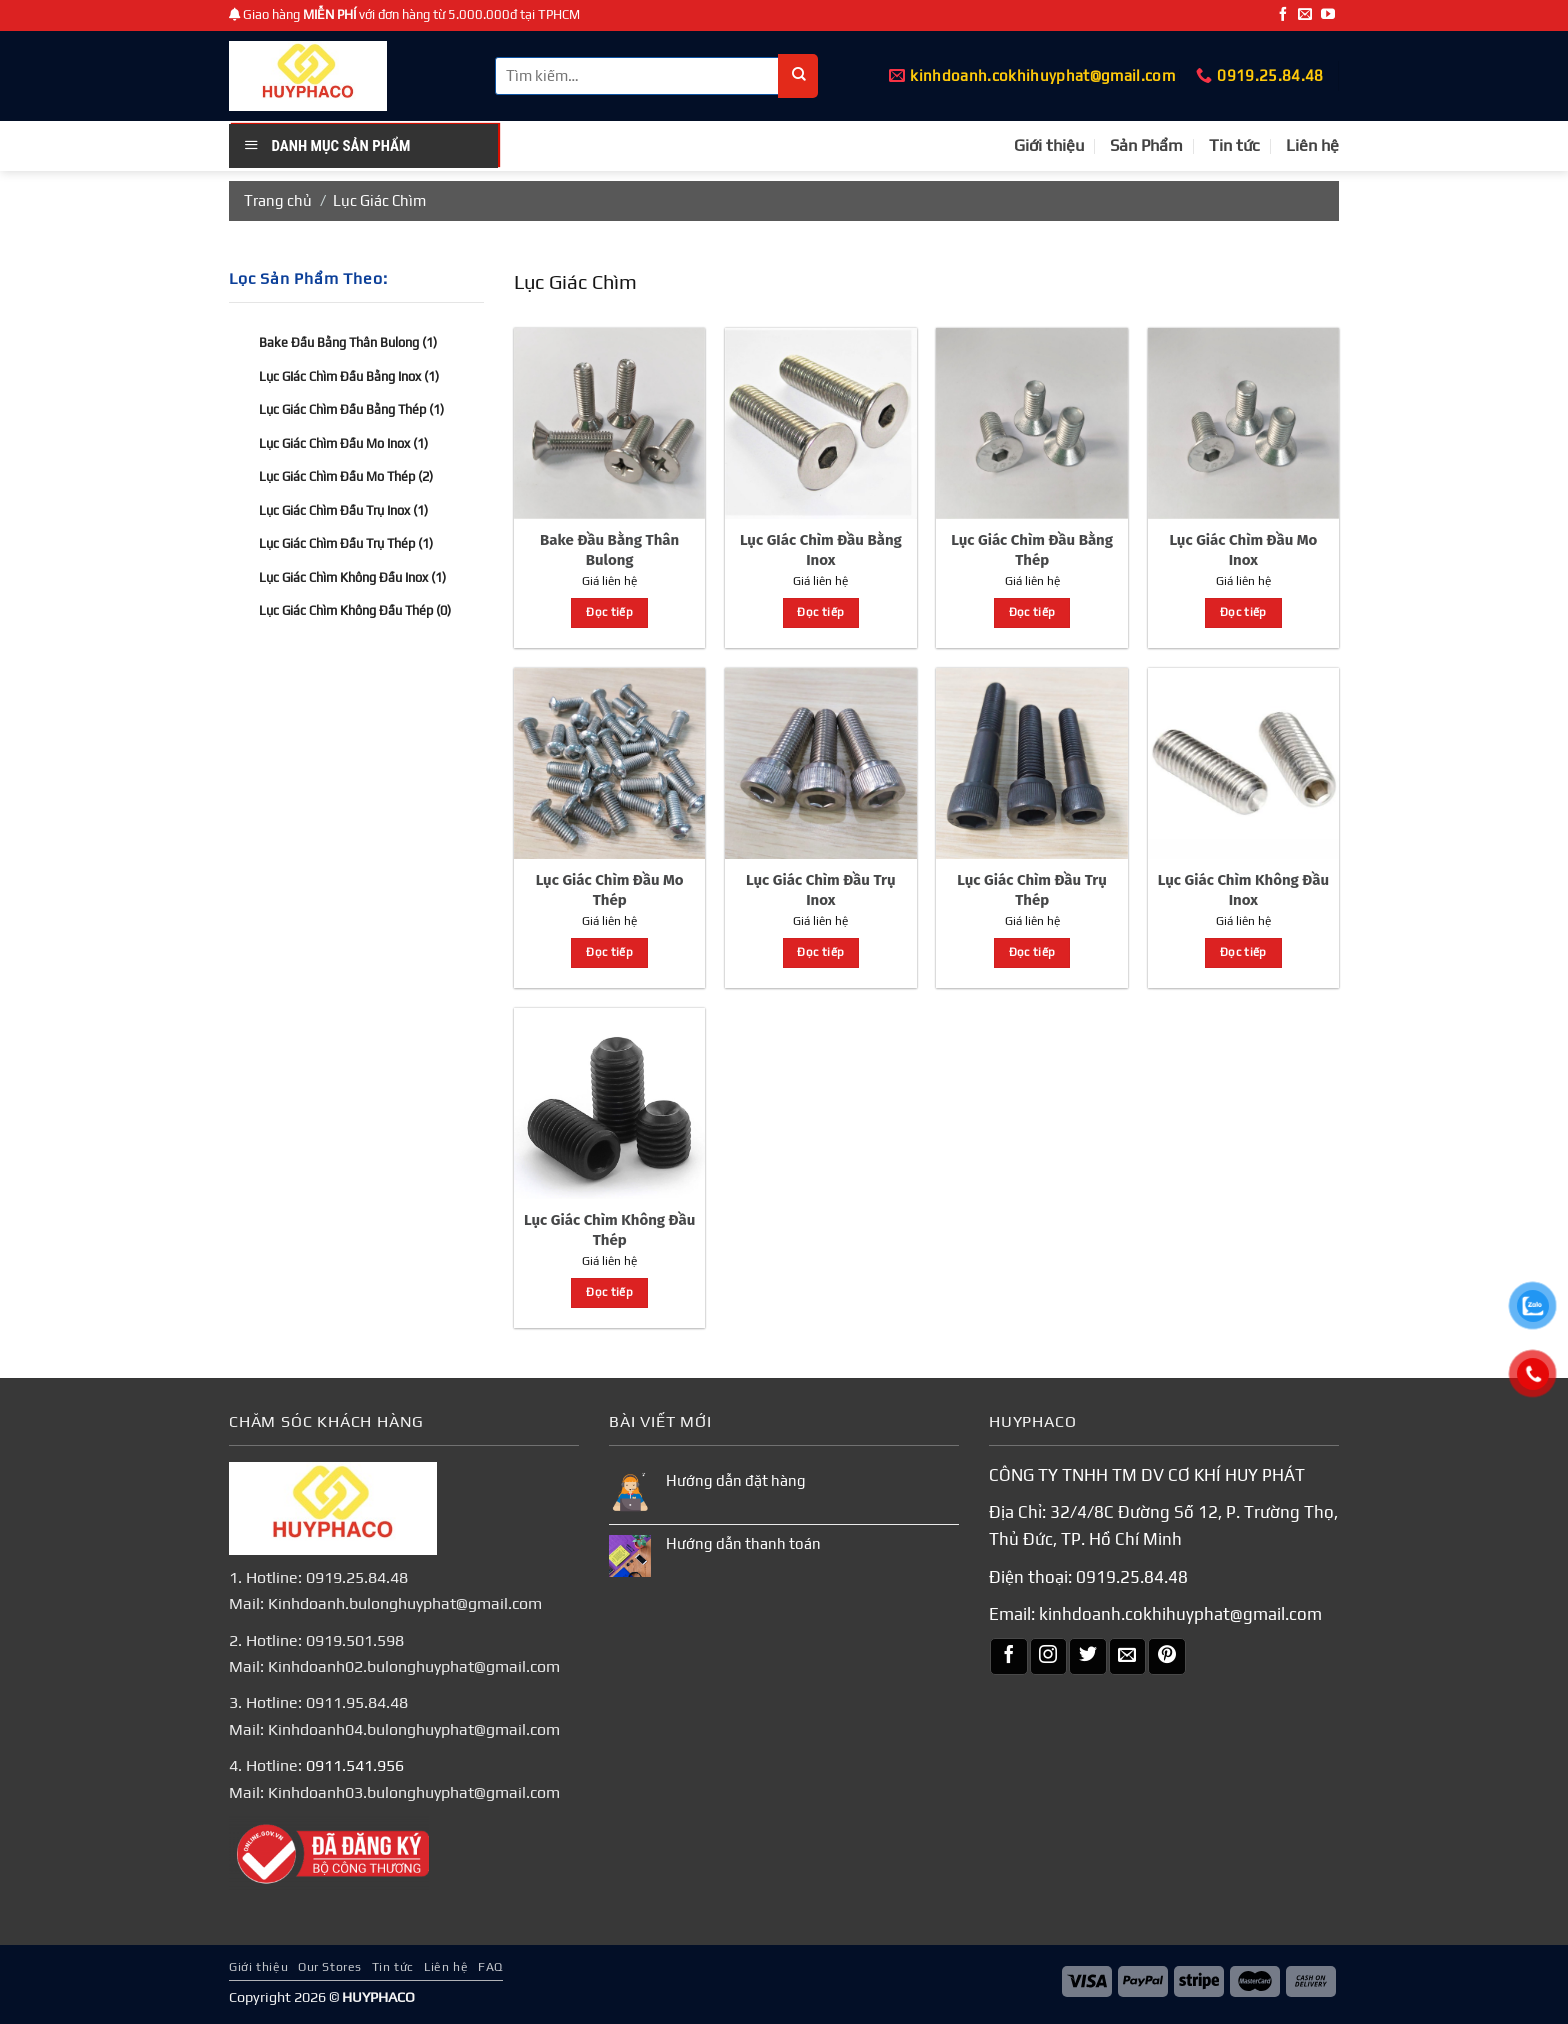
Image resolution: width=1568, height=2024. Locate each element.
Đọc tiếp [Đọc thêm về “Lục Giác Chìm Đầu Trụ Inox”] (820, 952)
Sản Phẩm (1146, 145)
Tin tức (1234, 145)
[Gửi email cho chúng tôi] (1305, 15)
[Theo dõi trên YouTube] (1328, 15)
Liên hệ (1312, 145)
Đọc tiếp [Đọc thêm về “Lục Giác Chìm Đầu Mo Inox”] (1243, 612)
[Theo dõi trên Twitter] (1088, 1657)
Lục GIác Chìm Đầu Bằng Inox (349, 375)
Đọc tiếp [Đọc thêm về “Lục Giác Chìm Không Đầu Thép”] (609, 1292)
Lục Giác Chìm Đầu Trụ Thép (346, 543)
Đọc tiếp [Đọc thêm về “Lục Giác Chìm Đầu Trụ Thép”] (1032, 952)
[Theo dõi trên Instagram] (1049, 1657)
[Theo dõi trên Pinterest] (1167, 1657)
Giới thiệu (1049, 145)
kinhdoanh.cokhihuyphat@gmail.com (1180, 1614)
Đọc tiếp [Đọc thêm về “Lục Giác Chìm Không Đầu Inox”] (1243, 952)
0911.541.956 (355, 1765)
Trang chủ (278, 200)
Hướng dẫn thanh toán (743, 1543)
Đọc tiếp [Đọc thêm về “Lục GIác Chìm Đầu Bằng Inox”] (820, 612)
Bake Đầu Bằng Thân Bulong (348, 342)
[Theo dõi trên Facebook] (1283, 15)
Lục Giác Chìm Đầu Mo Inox (343, 442)
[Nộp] (798, 76)
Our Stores (330, 1967)
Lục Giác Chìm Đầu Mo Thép (346, 476)
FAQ (490, 1967)
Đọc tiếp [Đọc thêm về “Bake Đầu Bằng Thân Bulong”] (609, 612)
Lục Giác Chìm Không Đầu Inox (352, 576)
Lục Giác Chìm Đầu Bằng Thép (351, 409)
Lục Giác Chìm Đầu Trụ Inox (343, 509)
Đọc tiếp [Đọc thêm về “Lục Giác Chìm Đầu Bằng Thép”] (1032, 612)
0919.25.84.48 (1132, 1577)
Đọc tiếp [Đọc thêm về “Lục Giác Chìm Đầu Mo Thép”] (609, 952)
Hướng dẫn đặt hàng (736, 1480)
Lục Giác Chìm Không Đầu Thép (355, 610)
